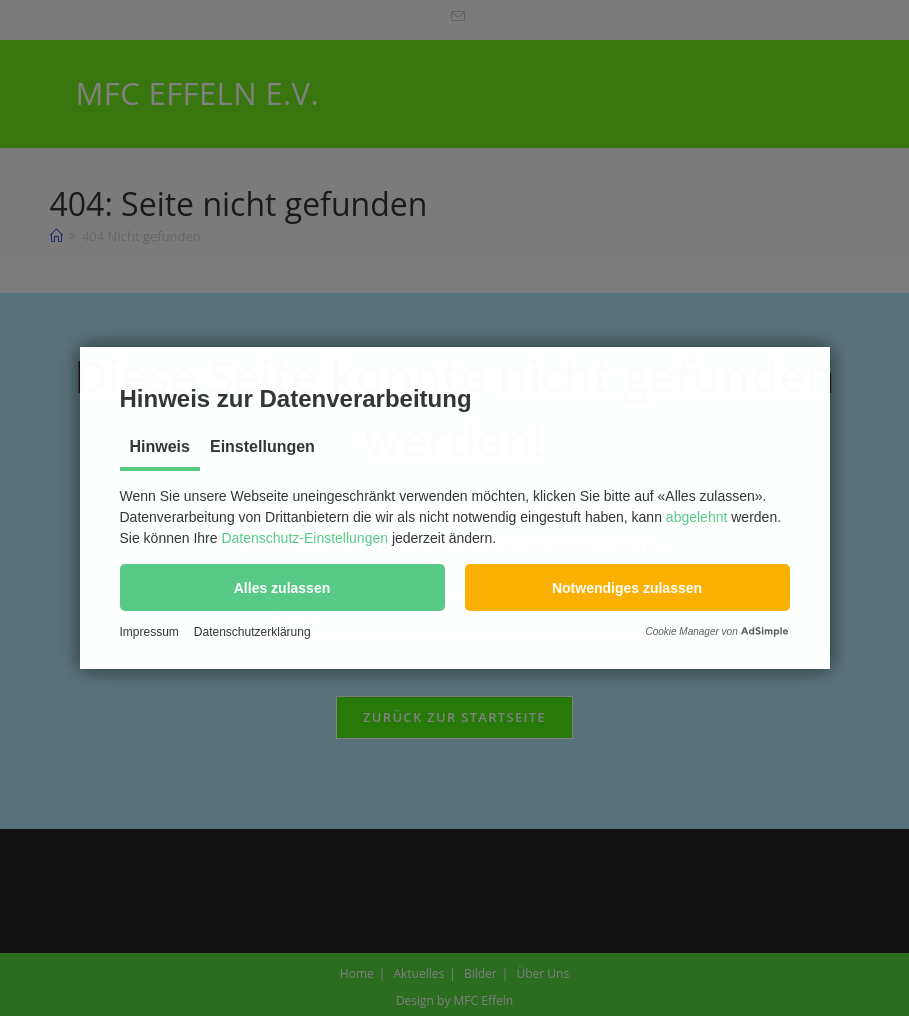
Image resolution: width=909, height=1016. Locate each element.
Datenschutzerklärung (252, 632)
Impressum (149, 632)
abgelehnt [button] (697, 517)
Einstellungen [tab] (262, 446)
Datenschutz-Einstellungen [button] (304, 538)
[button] (282, 587)
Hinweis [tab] (160, 446)
